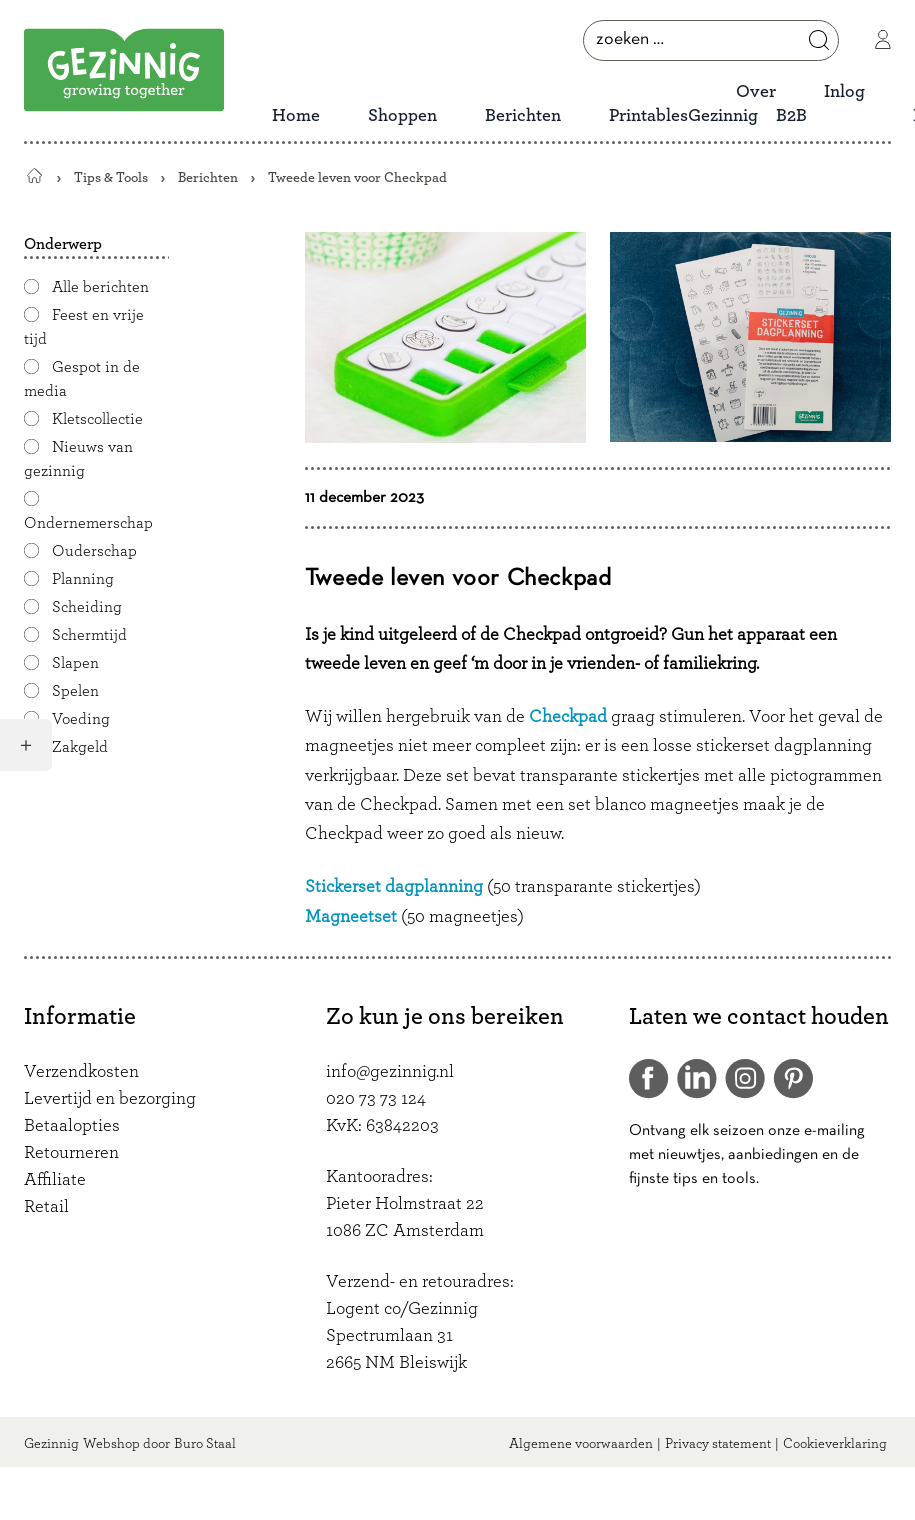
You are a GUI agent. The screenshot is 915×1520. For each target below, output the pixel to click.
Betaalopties (72, 1126)
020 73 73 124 (376, 1099)
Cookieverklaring (835, 1444)
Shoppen (402, 116)
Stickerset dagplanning (394, 887)
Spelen (75, 691)
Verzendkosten (81, 1072)
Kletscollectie (97, 419)
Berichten (523, 116)
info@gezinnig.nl (390, 1072)
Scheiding (87, 607)
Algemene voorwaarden (581, 1444)
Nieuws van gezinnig (78, 459)
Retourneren (71, 1153)
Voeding (81, 719)
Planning (83, 579)
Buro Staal (205, 1444)
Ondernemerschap (88, 523)
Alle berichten (100, 287)
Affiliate (55, 1180)
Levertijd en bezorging (110, 1099)
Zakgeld (80, 747)
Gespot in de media (82, 379)
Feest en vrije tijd (84, 327)
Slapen (75, 663)
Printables (648, 116)
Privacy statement (718, 1444)
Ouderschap (94, 551)
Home (296, 116)
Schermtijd (89, 635)
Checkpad (568, 717)
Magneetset (351, 917)
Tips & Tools (111, 177)
